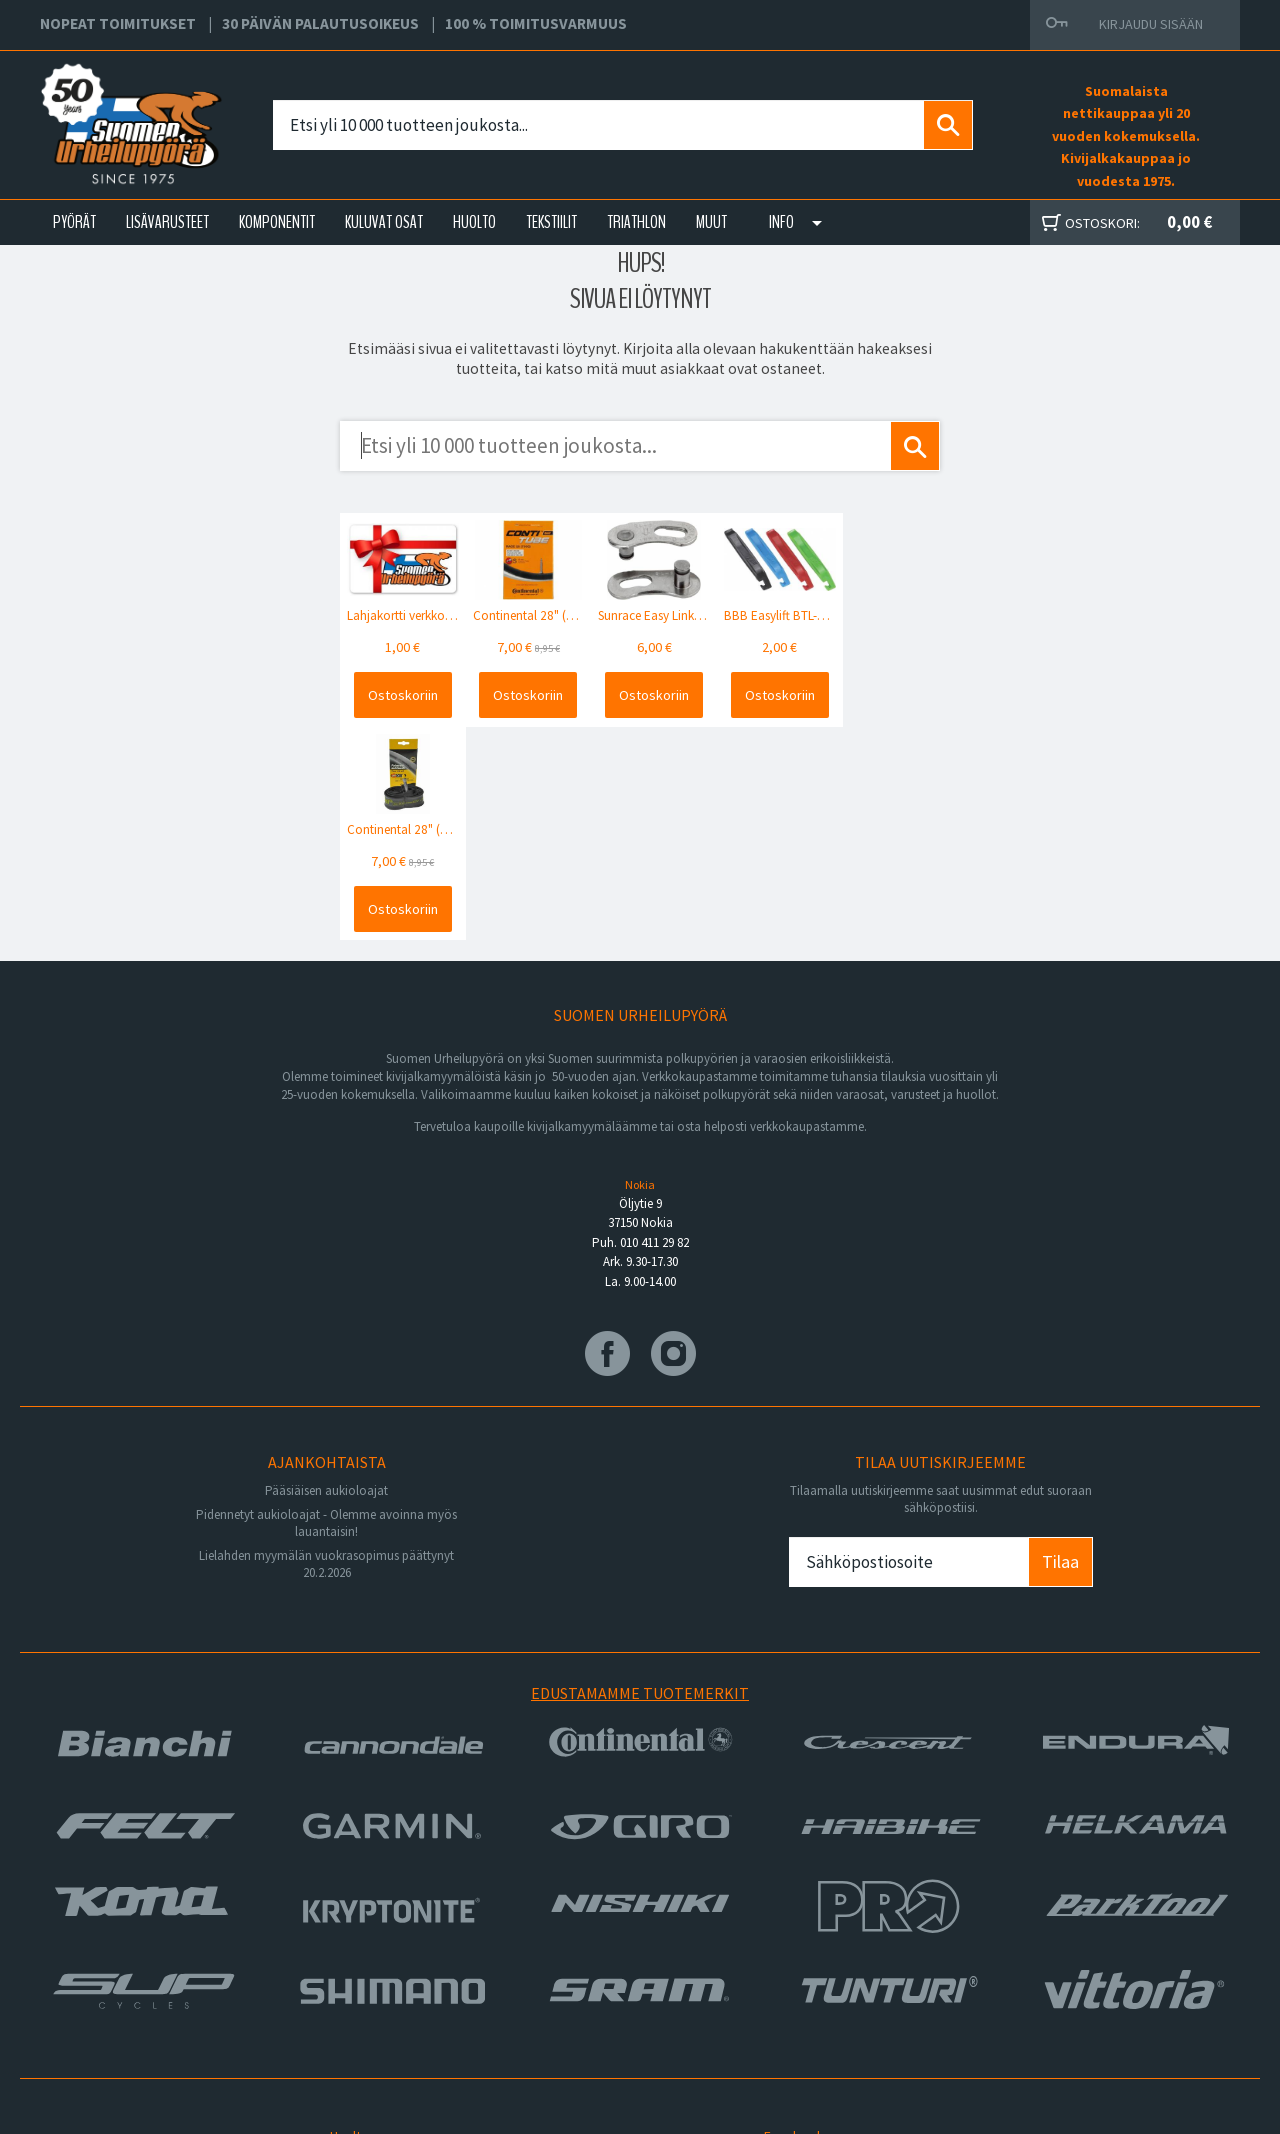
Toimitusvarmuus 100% (830, 1989)
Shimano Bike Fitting (821, 2013)
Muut (711, 222)
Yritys (343, 1942)
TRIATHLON (636, 222)
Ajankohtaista (367, 2013)
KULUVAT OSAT (384, 222)
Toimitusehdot (804, 1965)
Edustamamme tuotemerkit (640, 1476)
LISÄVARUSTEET (167, 222)
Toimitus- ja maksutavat (831, 1942)
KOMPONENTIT (277, 222)
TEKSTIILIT (551, 222)
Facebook (791, 1918)
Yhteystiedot (366, 1965)
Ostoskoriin (400, 693)
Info (781, 222)
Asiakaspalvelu (371, 1989)
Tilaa (1060, 1345)
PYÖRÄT (74, 222)
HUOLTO (474, 222)
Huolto (346, 1918)
